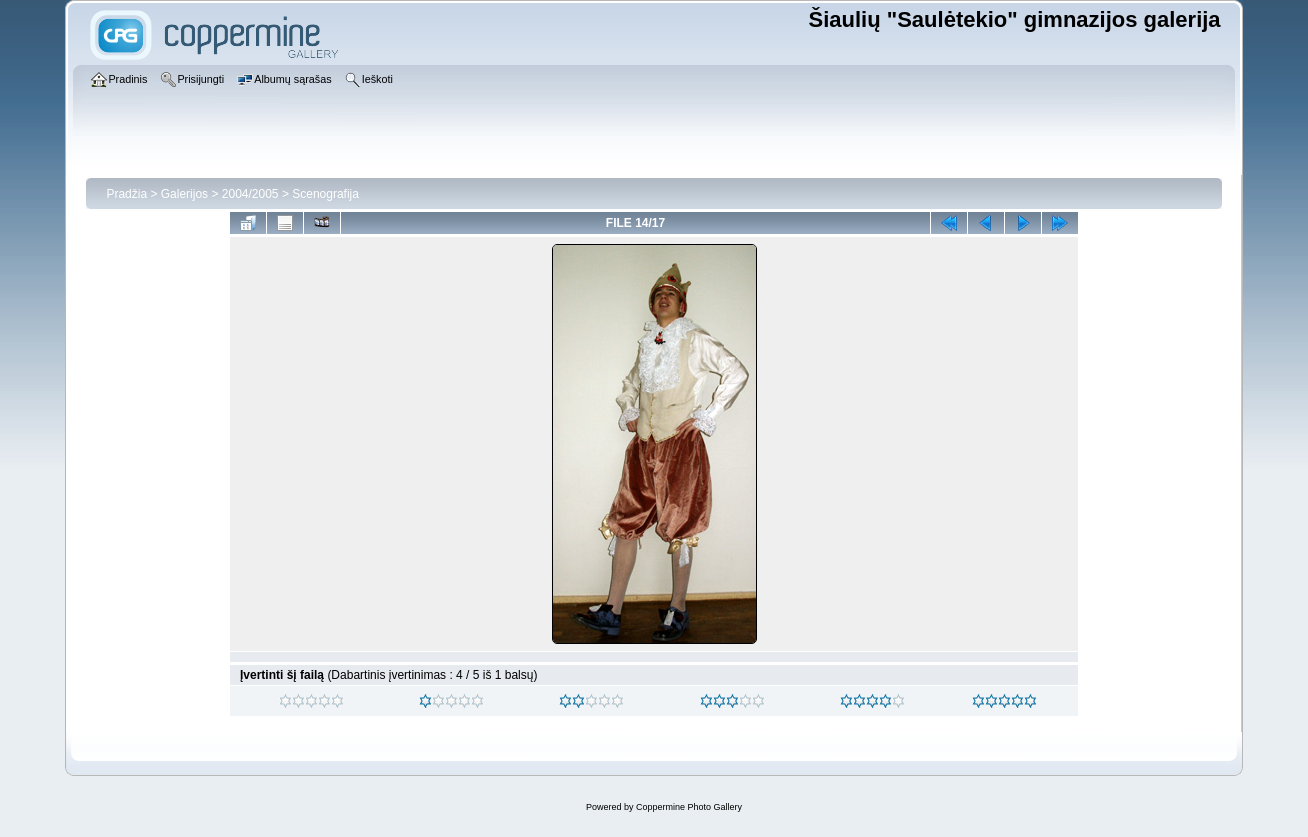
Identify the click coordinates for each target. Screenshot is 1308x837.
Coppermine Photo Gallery (689, 807)
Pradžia (126, 194)
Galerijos (184, 194)
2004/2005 (250, 194)
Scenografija (325, 194)
